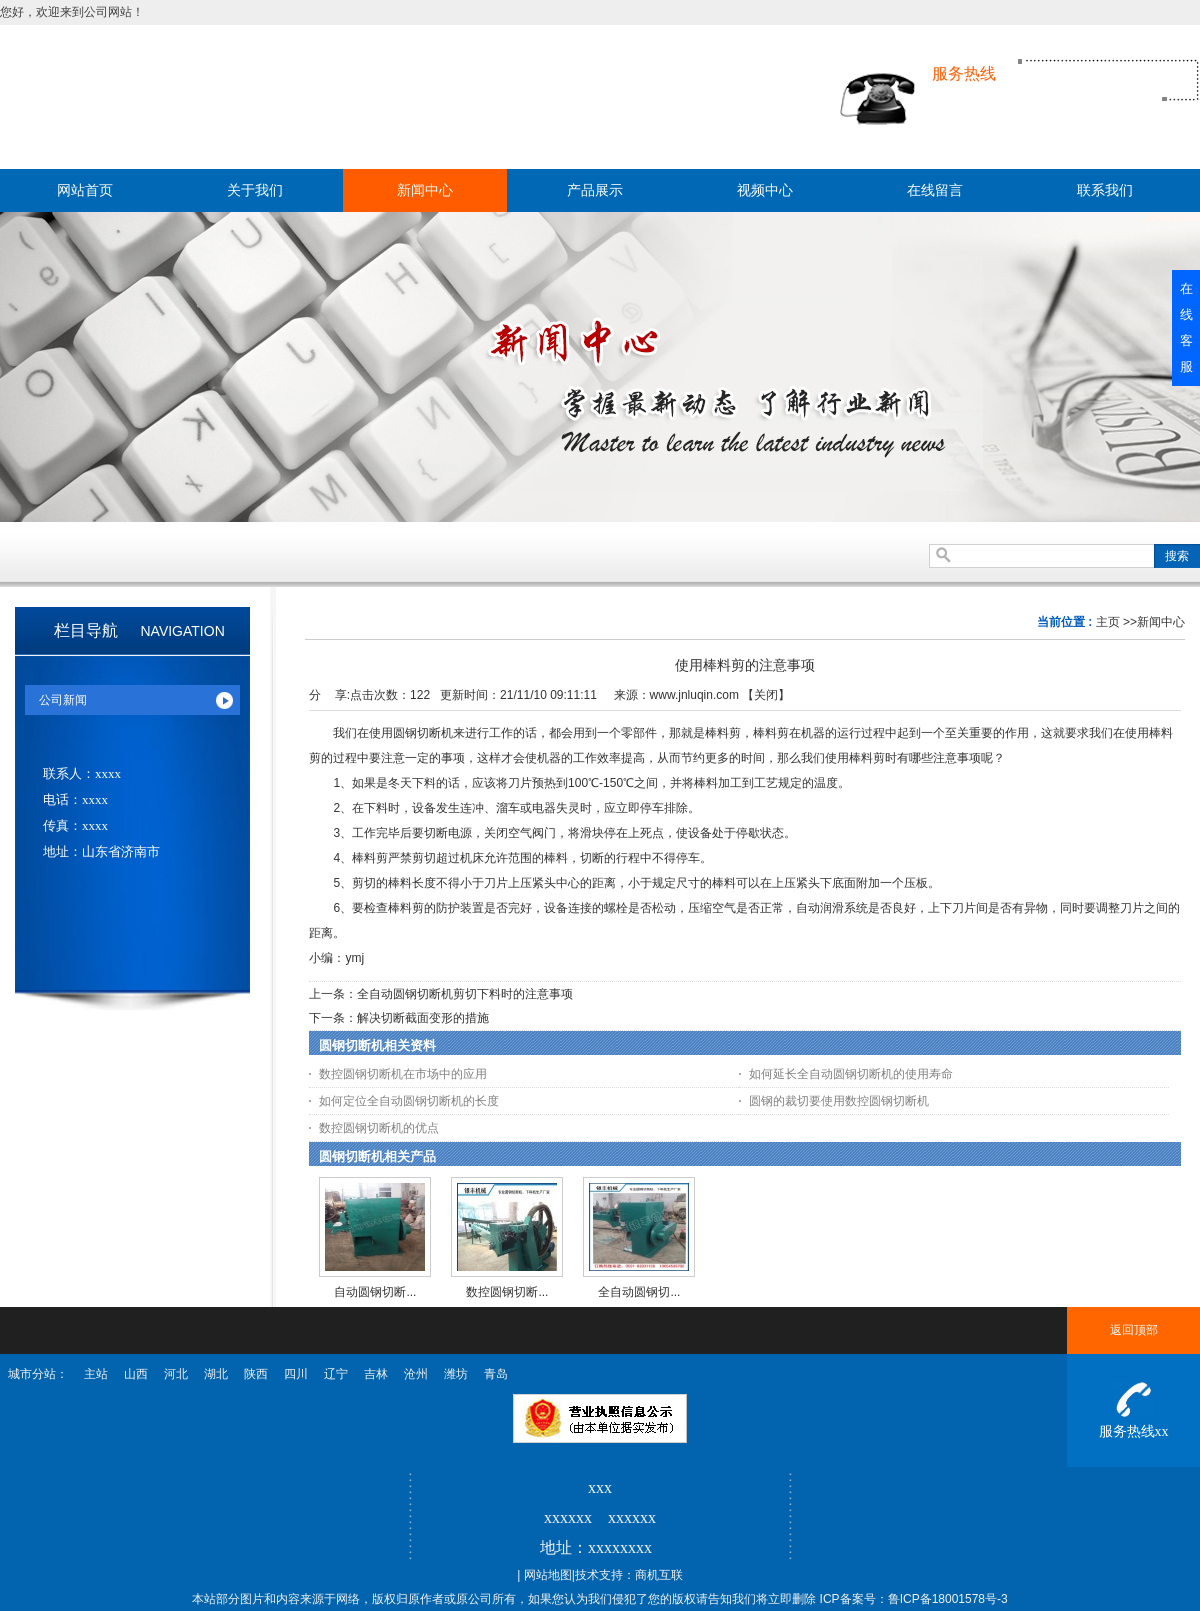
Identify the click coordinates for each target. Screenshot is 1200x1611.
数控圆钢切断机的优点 (379, 1128)
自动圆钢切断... (375, 1292)
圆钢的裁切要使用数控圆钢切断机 (839, 1101)
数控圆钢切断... (507, 1292)
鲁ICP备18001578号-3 (948, 1599)
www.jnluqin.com (694, 695)
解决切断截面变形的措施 (423, 1018)
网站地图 (548, 1575)
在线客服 (1186, 327)
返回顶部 (1134, 1330)
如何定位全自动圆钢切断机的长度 (409, 1101)
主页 (1108, 622)
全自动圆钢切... (639, 1292)
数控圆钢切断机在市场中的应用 (403, 1074)
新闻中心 (1161, 622)
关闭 (766, 695)
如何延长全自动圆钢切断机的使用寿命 (851, 1074)
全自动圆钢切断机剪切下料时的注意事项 (465, 994)
